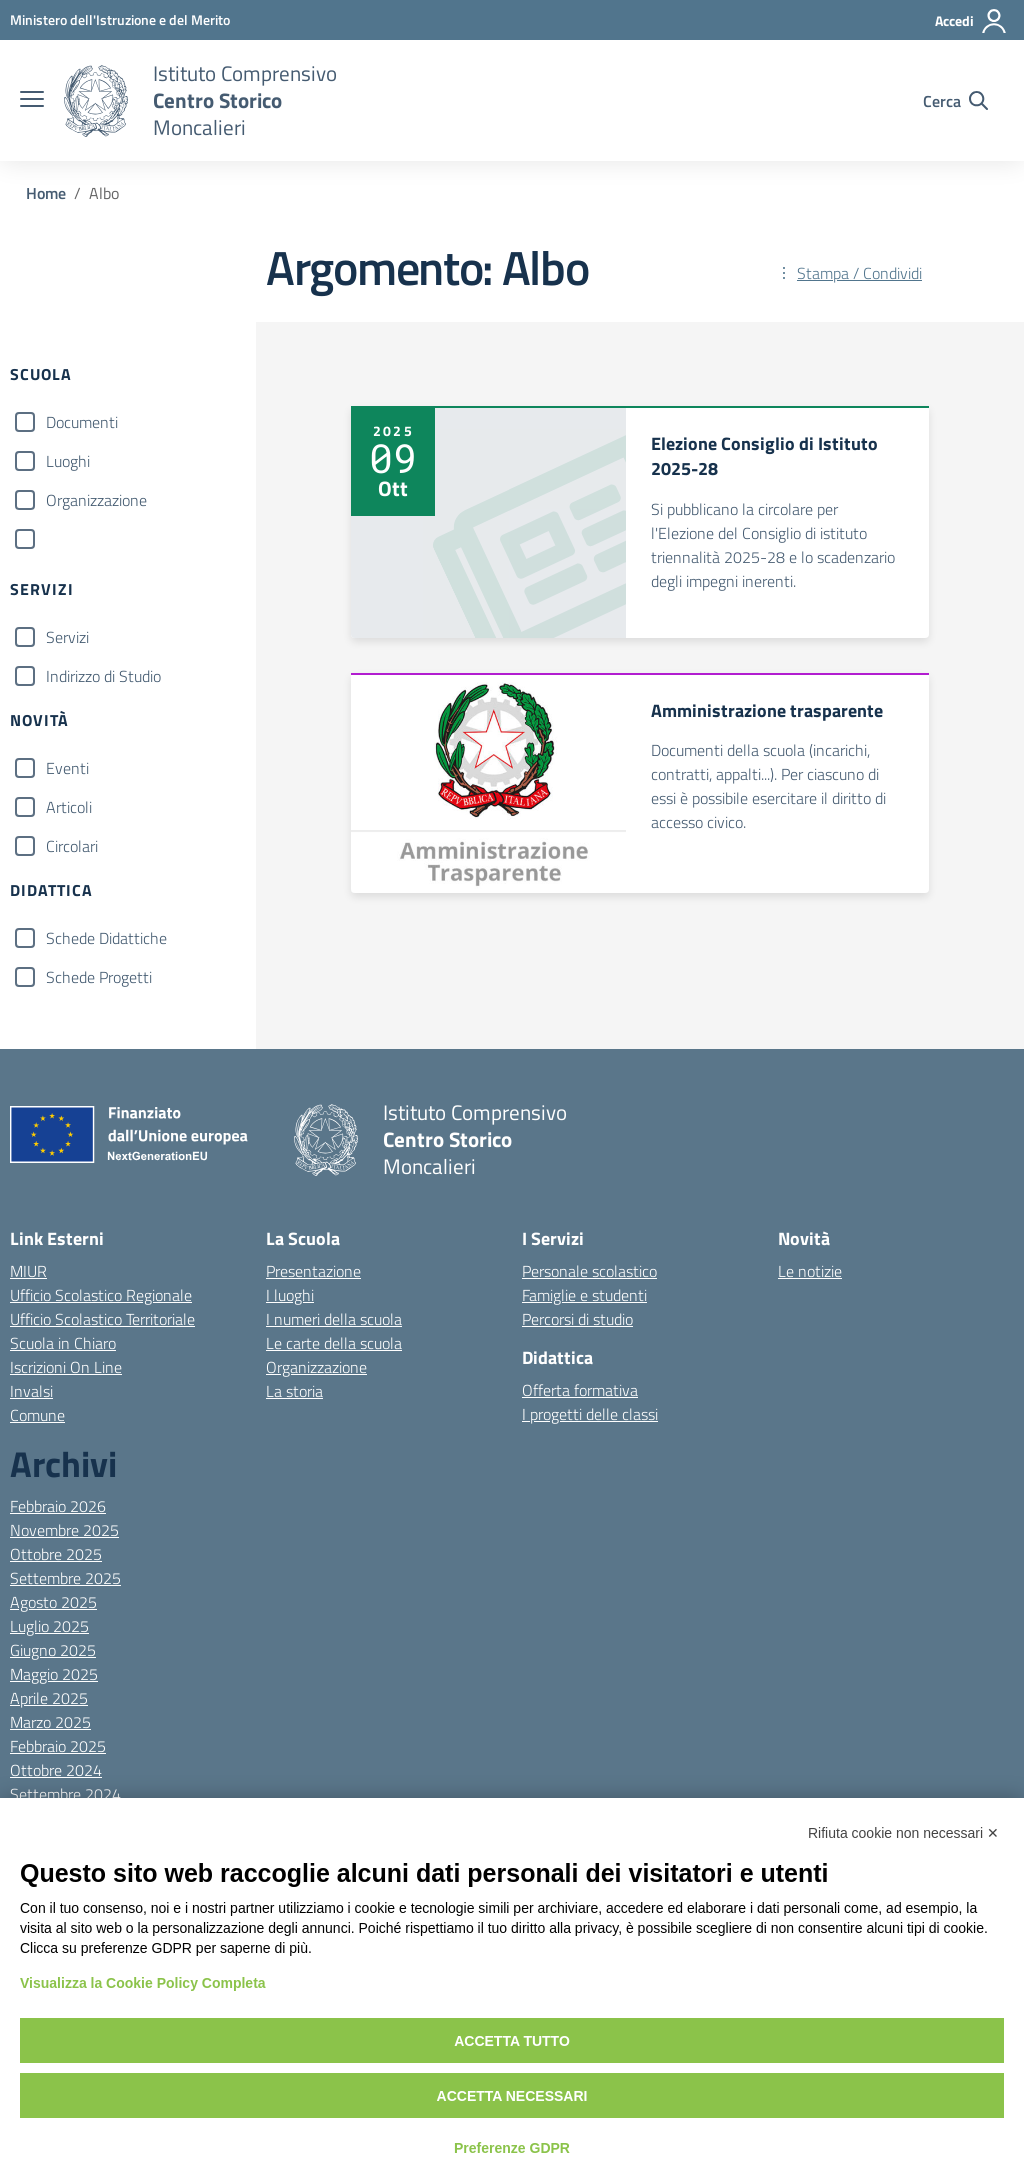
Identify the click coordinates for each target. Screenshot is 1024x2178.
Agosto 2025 (53, 1602)
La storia (294, 1391)
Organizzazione (96, 500)
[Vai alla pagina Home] (46, 193)
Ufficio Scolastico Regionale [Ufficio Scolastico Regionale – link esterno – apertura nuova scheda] (101, 1295)
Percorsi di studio (577, 1319)
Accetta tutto (512, 2041)
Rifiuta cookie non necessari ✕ (903, 1833)
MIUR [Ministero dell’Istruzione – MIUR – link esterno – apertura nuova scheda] (28, 1271)
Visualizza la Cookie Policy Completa (143, 1983)
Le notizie (810, 1271)
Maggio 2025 (54, 1674)
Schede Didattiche (106, 938)
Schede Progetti (99, 977)
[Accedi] (971, 21)
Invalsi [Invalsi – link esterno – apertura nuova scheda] (31, 1391)
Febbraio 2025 (58, 1746)
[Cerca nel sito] (955, 101)
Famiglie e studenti (584, 1295)
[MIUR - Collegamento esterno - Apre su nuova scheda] (120, 19)
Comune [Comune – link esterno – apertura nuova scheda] (37, 1415)
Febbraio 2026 (58, 1506)
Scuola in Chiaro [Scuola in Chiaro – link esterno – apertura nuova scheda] (63, 1343)
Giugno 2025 (53, 1650)
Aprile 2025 (49, 1698)
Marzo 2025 (50, 1722)
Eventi (67, 768)
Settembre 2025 (65, 1578)
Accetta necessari (512, 2096)
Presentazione (313, 1271)
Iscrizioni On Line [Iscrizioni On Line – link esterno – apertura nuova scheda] (66, 1367)
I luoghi (290, 1295)
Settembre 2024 (65, 1794)
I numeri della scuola (334, 1319)
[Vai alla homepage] (96, 101)
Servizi (67, 637)
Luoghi (68, 461)
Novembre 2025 (64, 1530)
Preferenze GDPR (512, 2148)
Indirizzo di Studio (103, 676)
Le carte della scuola (334, 1343)
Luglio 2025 (49, 1626)
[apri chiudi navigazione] (32, 101)
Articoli (69, 807)
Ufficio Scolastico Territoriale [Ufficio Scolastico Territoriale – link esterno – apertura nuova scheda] (102, 1319)
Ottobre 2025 (56, 1554)
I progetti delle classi (590, 1414)
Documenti (82, 422)
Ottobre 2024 (56, 1770)
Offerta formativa (580, 1390)
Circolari (72, 846)
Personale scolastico (589, 1271)
